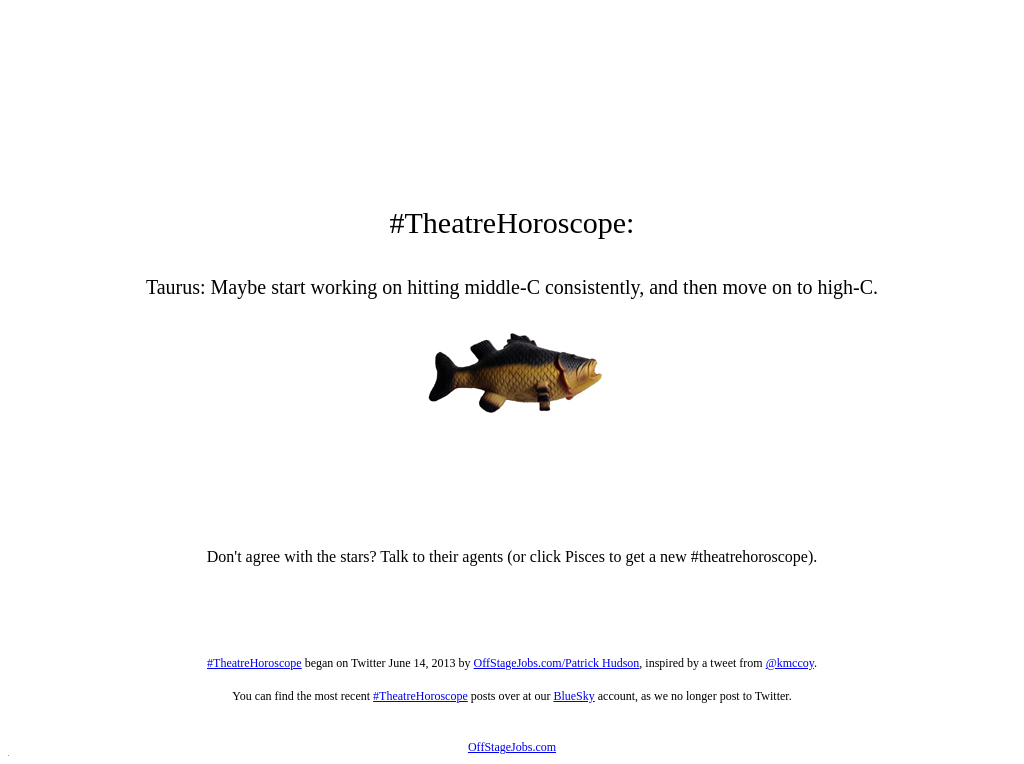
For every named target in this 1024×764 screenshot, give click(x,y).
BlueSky (573, 696)
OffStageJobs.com (512, 747)
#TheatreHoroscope (254, 663)
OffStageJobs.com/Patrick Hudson (557, 663)
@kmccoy (790, 663)
